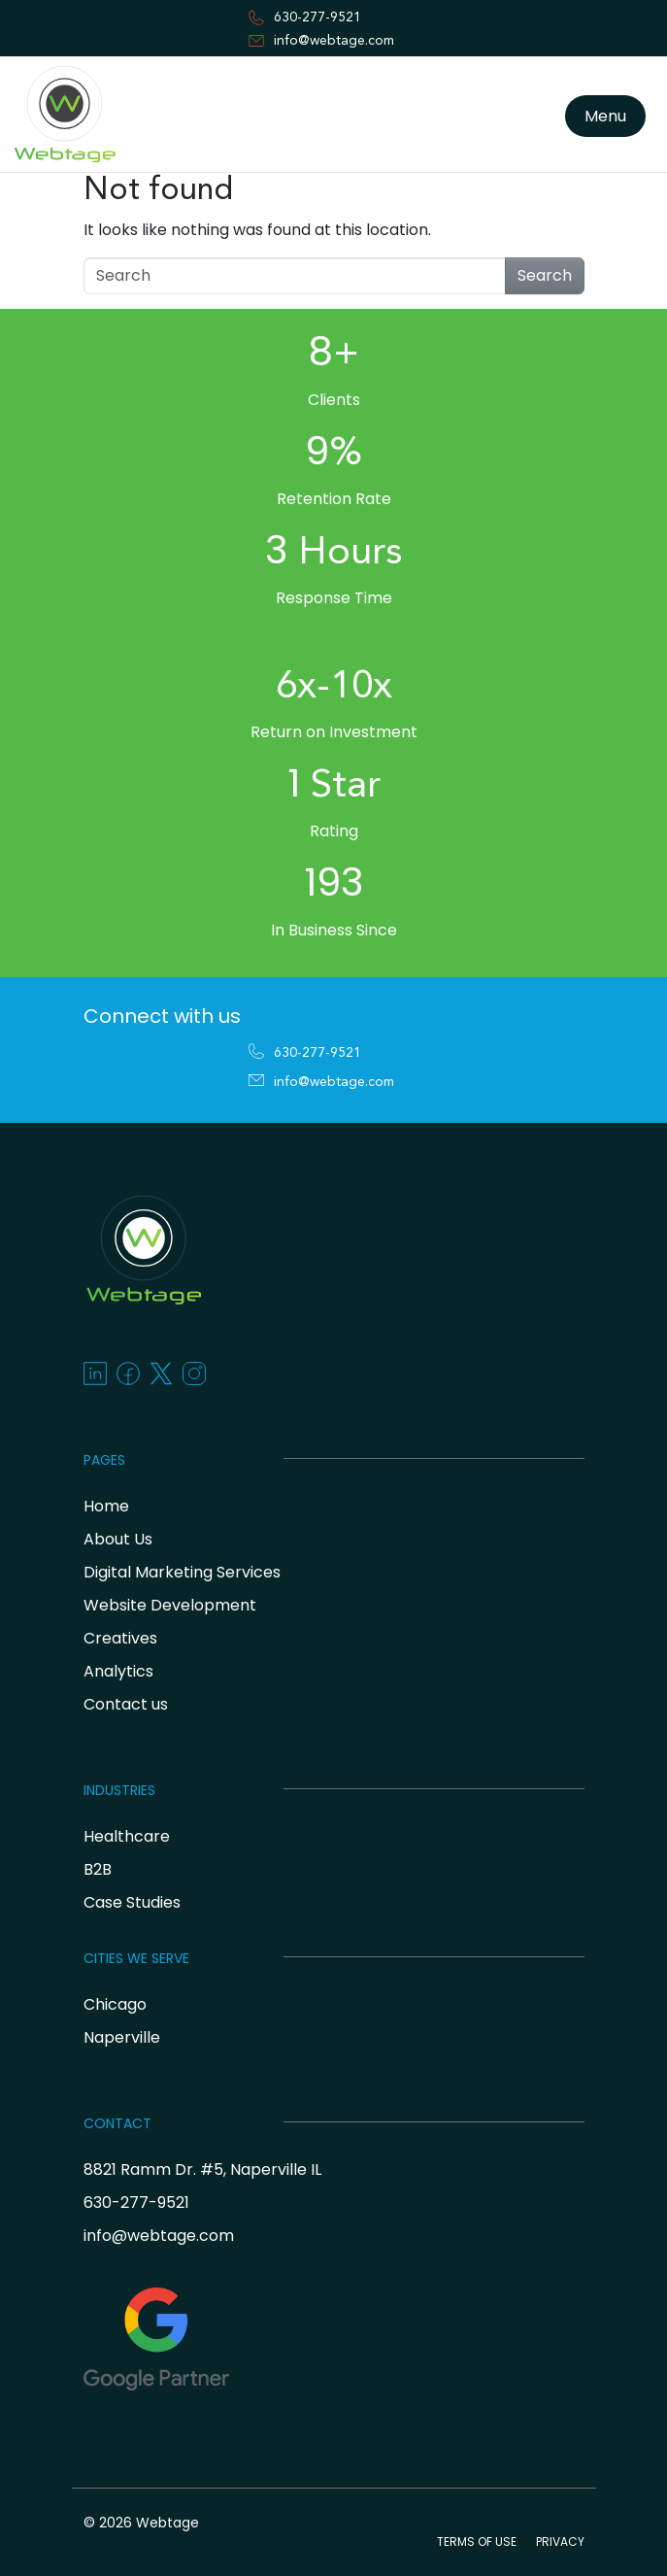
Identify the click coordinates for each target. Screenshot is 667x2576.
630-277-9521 (317, 17)
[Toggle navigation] (23, 177)
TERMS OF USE (477, 2541)
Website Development (169, 1605)
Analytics (118, 1671)
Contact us (125, 1704)
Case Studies (132, 1902)
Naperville (121, 2037)
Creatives (120, 1638)
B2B (97, 1869)
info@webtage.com (334, 41)
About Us (117, 1539)
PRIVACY (560, 2541)
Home (106, 1506)
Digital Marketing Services (182, 1572)
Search (544, 275)
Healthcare (126, 1836)
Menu (605, 116)
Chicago (115, 2004)
